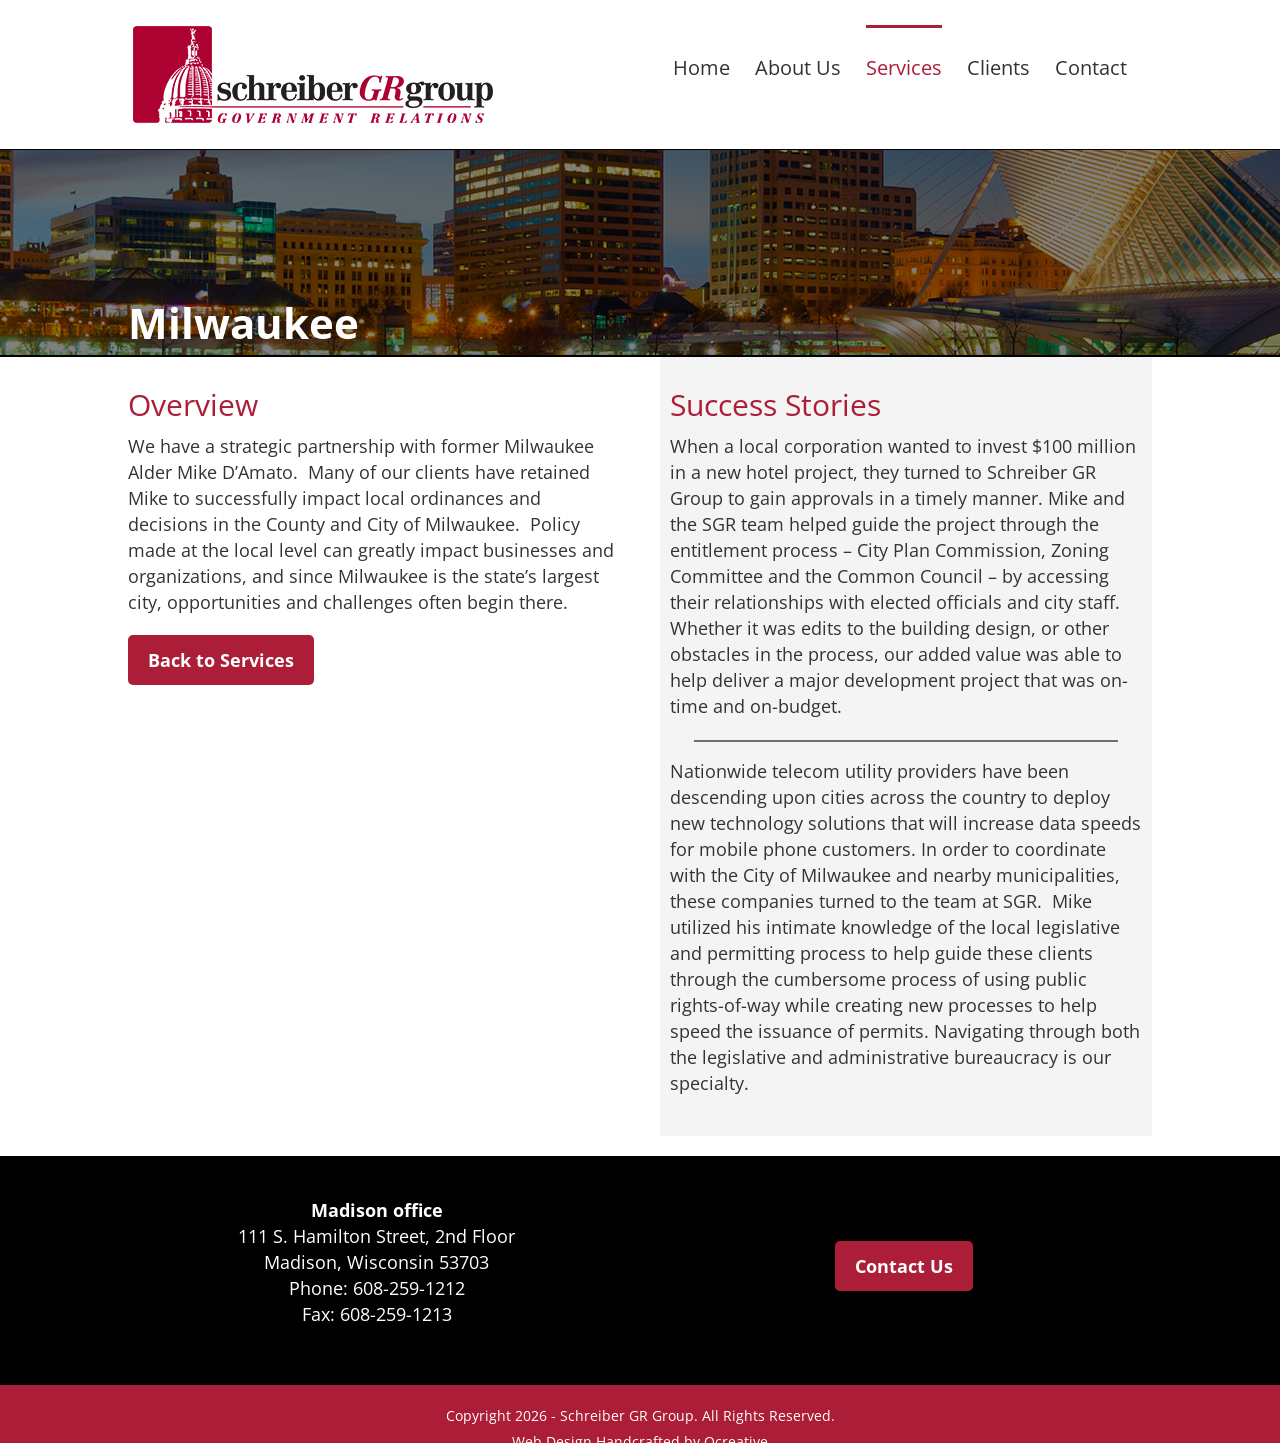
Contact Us (904, 1266)
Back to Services (221, 660)
